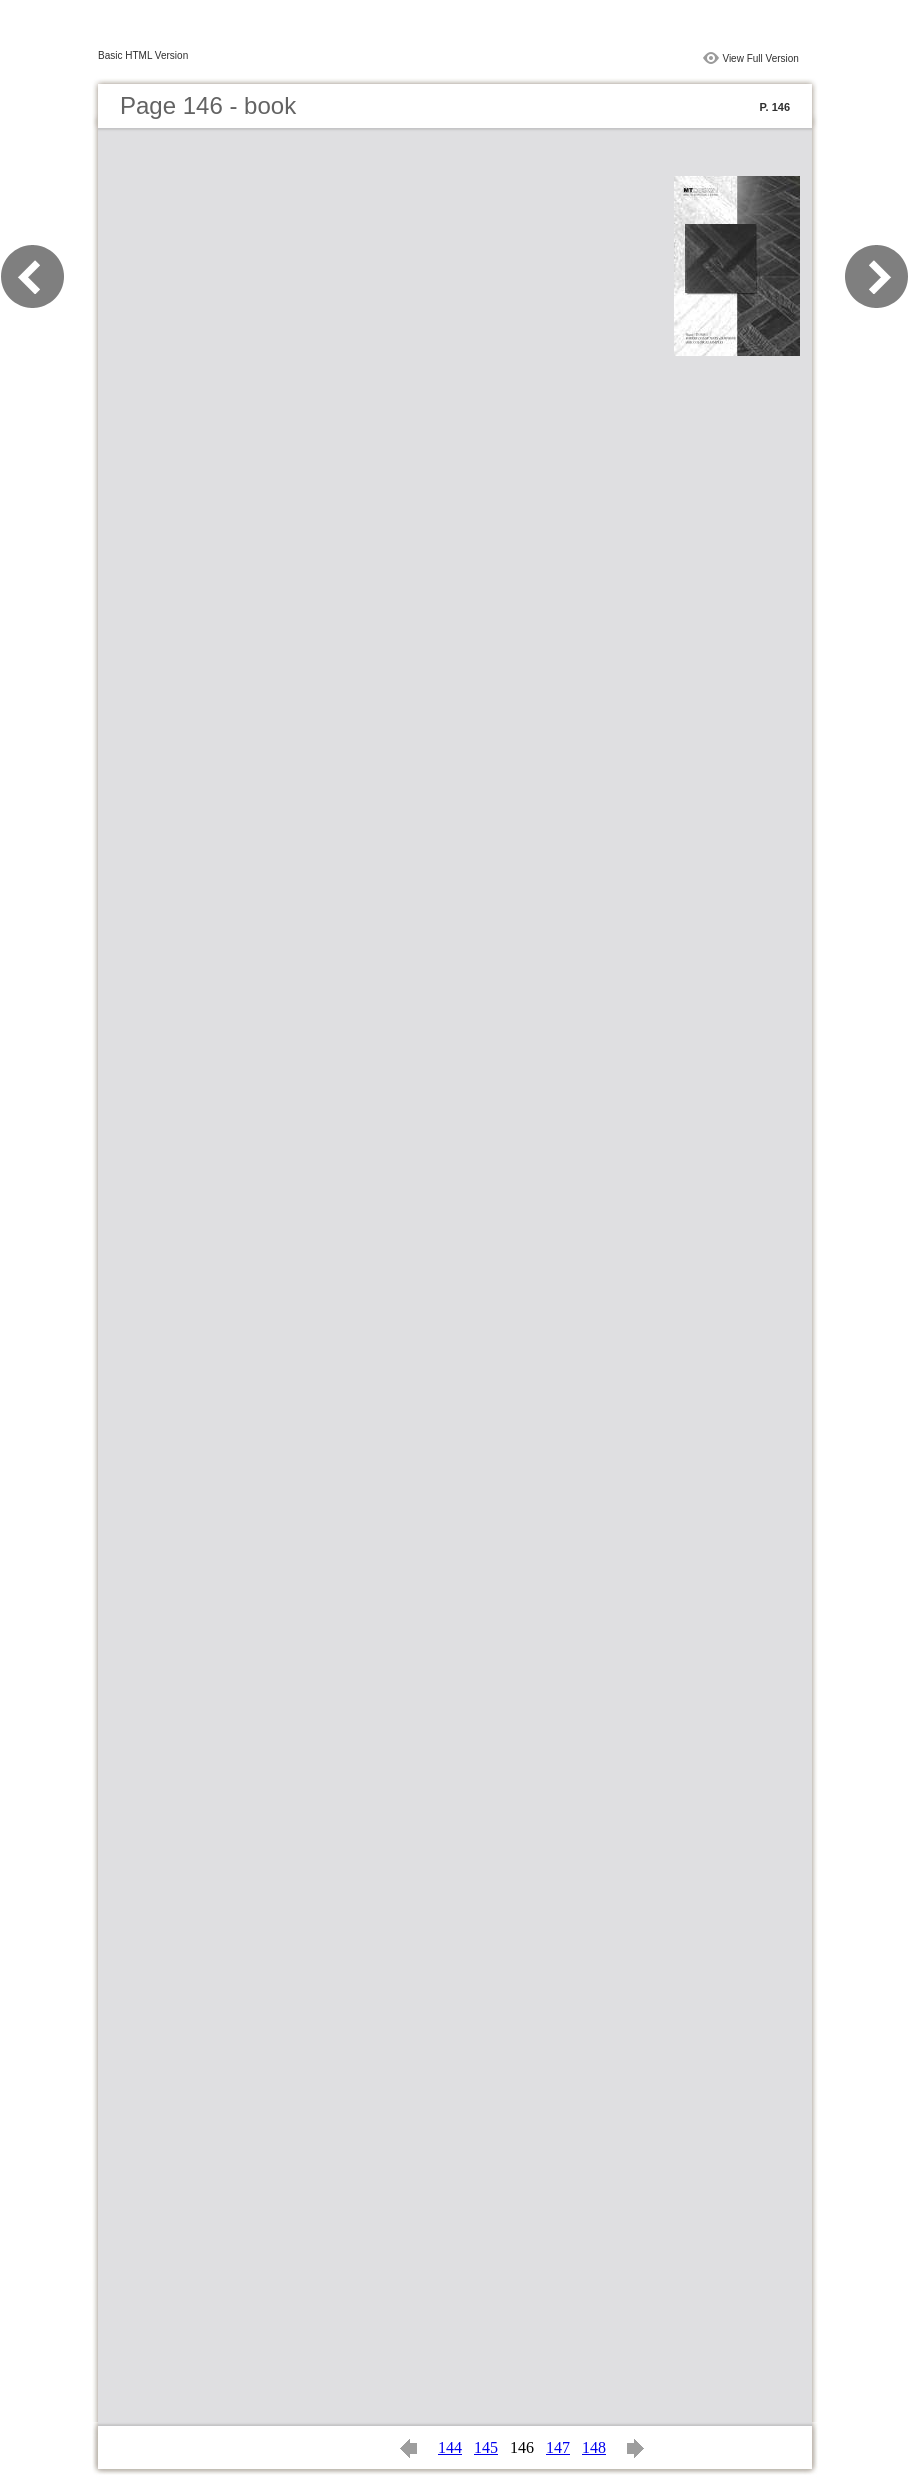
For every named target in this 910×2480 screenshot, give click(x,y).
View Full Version (760, 58)
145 (486, 2447)
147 (558, 2447)
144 (450, 2447)
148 (594, 2447)
